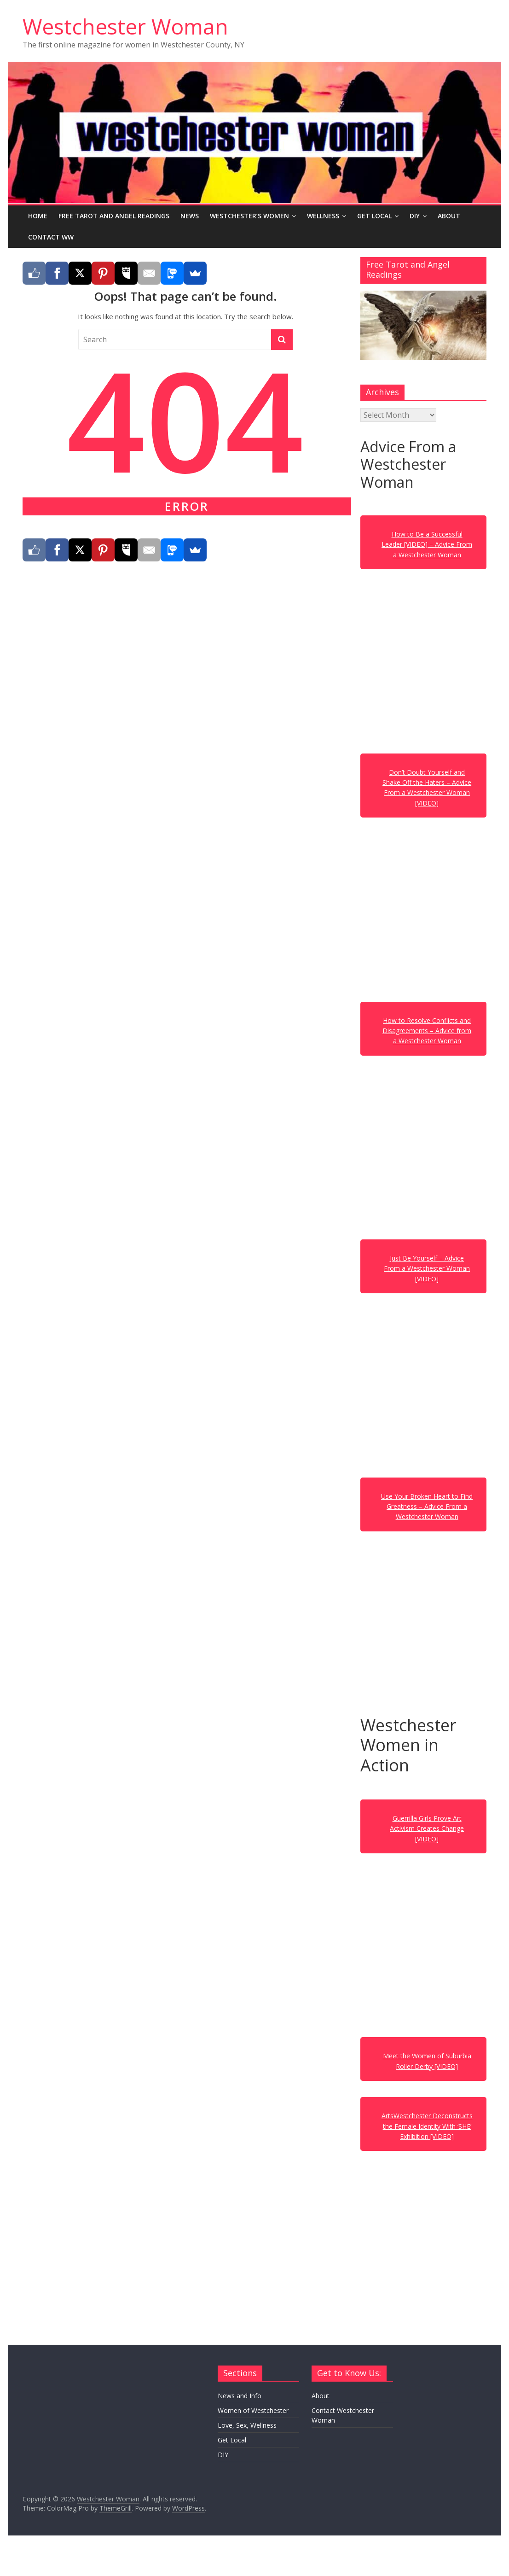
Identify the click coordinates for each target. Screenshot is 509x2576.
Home (37, 215)
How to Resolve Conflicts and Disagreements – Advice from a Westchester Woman (426, 1031)
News (189, 215)
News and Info (239, 2395)
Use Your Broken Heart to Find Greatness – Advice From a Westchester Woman (427, 1506)
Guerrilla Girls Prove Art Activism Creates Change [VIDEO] (427, 1828)
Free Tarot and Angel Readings (113, 215)
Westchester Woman (125, 26)
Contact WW (51, 237)
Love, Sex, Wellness (247, 2425)
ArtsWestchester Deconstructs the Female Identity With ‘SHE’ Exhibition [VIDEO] (427, 2126)
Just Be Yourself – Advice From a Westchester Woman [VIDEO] (427, 1268)
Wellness (323, 215)
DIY (415, 215)
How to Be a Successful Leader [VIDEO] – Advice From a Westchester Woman (427, 544)
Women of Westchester (253, 2410)
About (449, 215)
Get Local (374, 215)
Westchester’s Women (249, 215)
